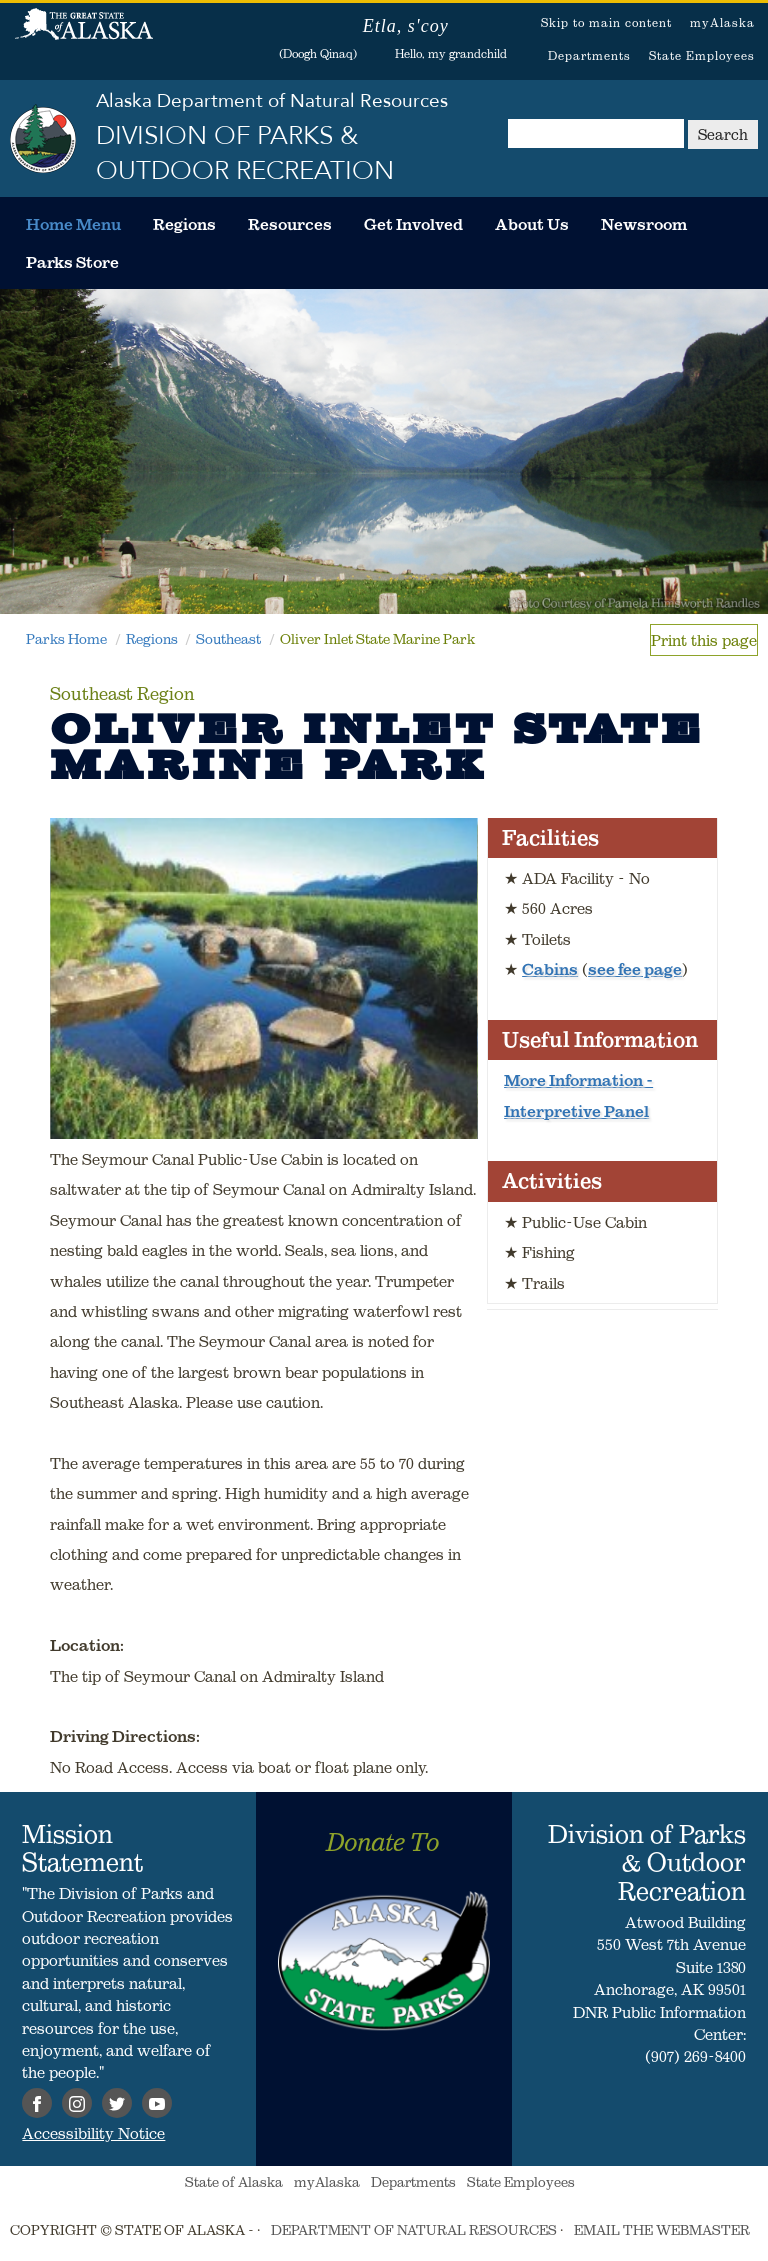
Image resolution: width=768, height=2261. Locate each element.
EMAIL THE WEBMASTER (662, 2230)
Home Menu (73, 224)
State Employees (702, 55)
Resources (290, 224)
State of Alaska (84, 35)
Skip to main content (606, 22)
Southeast (228, 639)
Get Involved (413, 224)
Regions (184, 224)
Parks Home (66, 639)
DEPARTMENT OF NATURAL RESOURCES (414, 2230)
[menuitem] (73, 224)
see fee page (635, 969)
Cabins (550, 969)
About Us (532, 224)
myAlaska (722, 22)
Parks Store (72, 262)
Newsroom (644, 224)
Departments (589, 55)
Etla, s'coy (406, 26)
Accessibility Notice (93, 2133)
